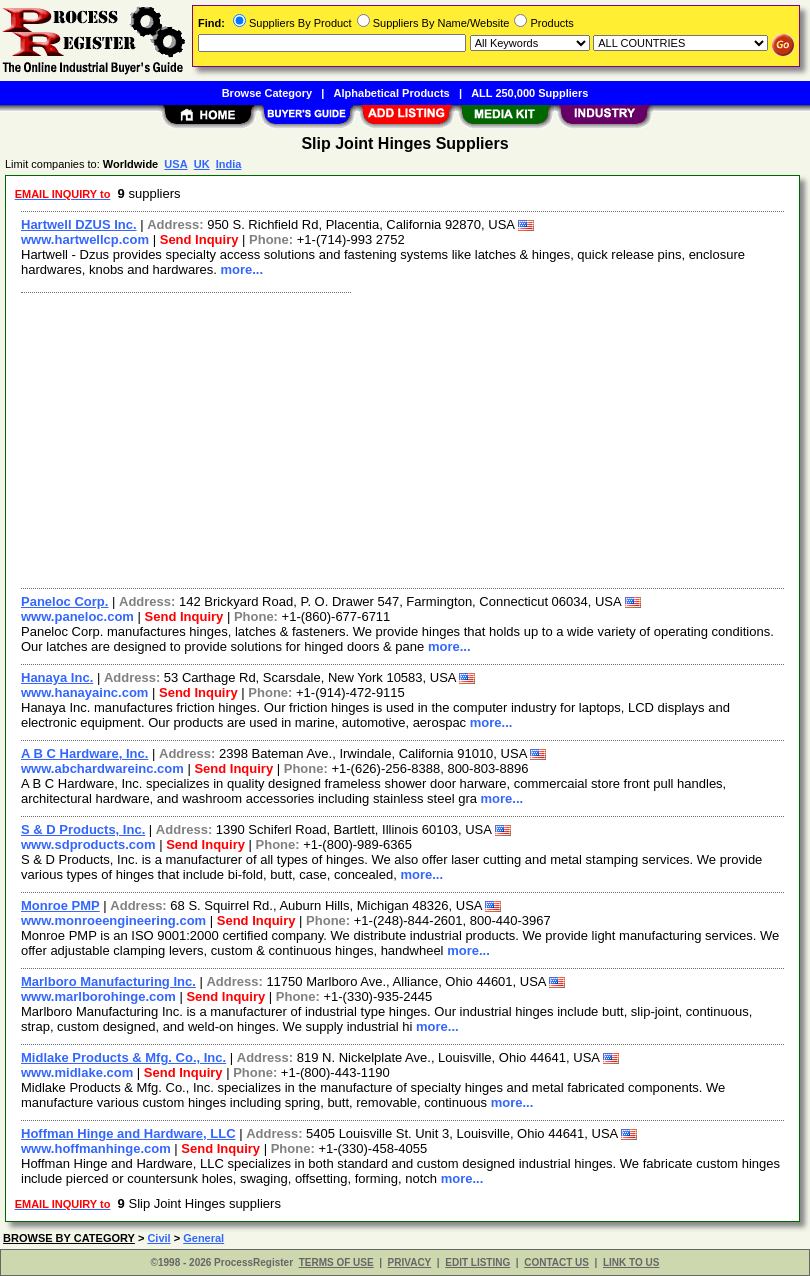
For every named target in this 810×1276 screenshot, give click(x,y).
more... (241, 269)
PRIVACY (410, 1262)
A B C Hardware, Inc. (84, 753)
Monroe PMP (60, 905)
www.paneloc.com (77, 616)
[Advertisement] (398, 438)
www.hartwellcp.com (85, 239)
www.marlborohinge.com (98, 996)
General (203, 1238)
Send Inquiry (199, 239)
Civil (158, 1238)
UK (202, 164)
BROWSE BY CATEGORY (69, 1238)
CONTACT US (556, 1262)
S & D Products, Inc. (83, 829)
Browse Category (267, 93)
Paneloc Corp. (64, 601)
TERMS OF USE (336, 1262)
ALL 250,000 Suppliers (529, 93)
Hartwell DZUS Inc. (79, 224)
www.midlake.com (77, 1072)
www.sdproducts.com (88, 844)
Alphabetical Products (392, 93)
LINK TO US (631, 1262)
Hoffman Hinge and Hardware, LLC (128, 1133)
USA (175, 164)
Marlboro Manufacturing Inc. (108, 981)
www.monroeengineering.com (113, 920)
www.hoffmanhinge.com (96, 1148)
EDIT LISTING (477, 1262)
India (229, 164)
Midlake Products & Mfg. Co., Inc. (123, 1057)
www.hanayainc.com (84, 692)
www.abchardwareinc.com (102, 768)
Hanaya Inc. (57, 677)
